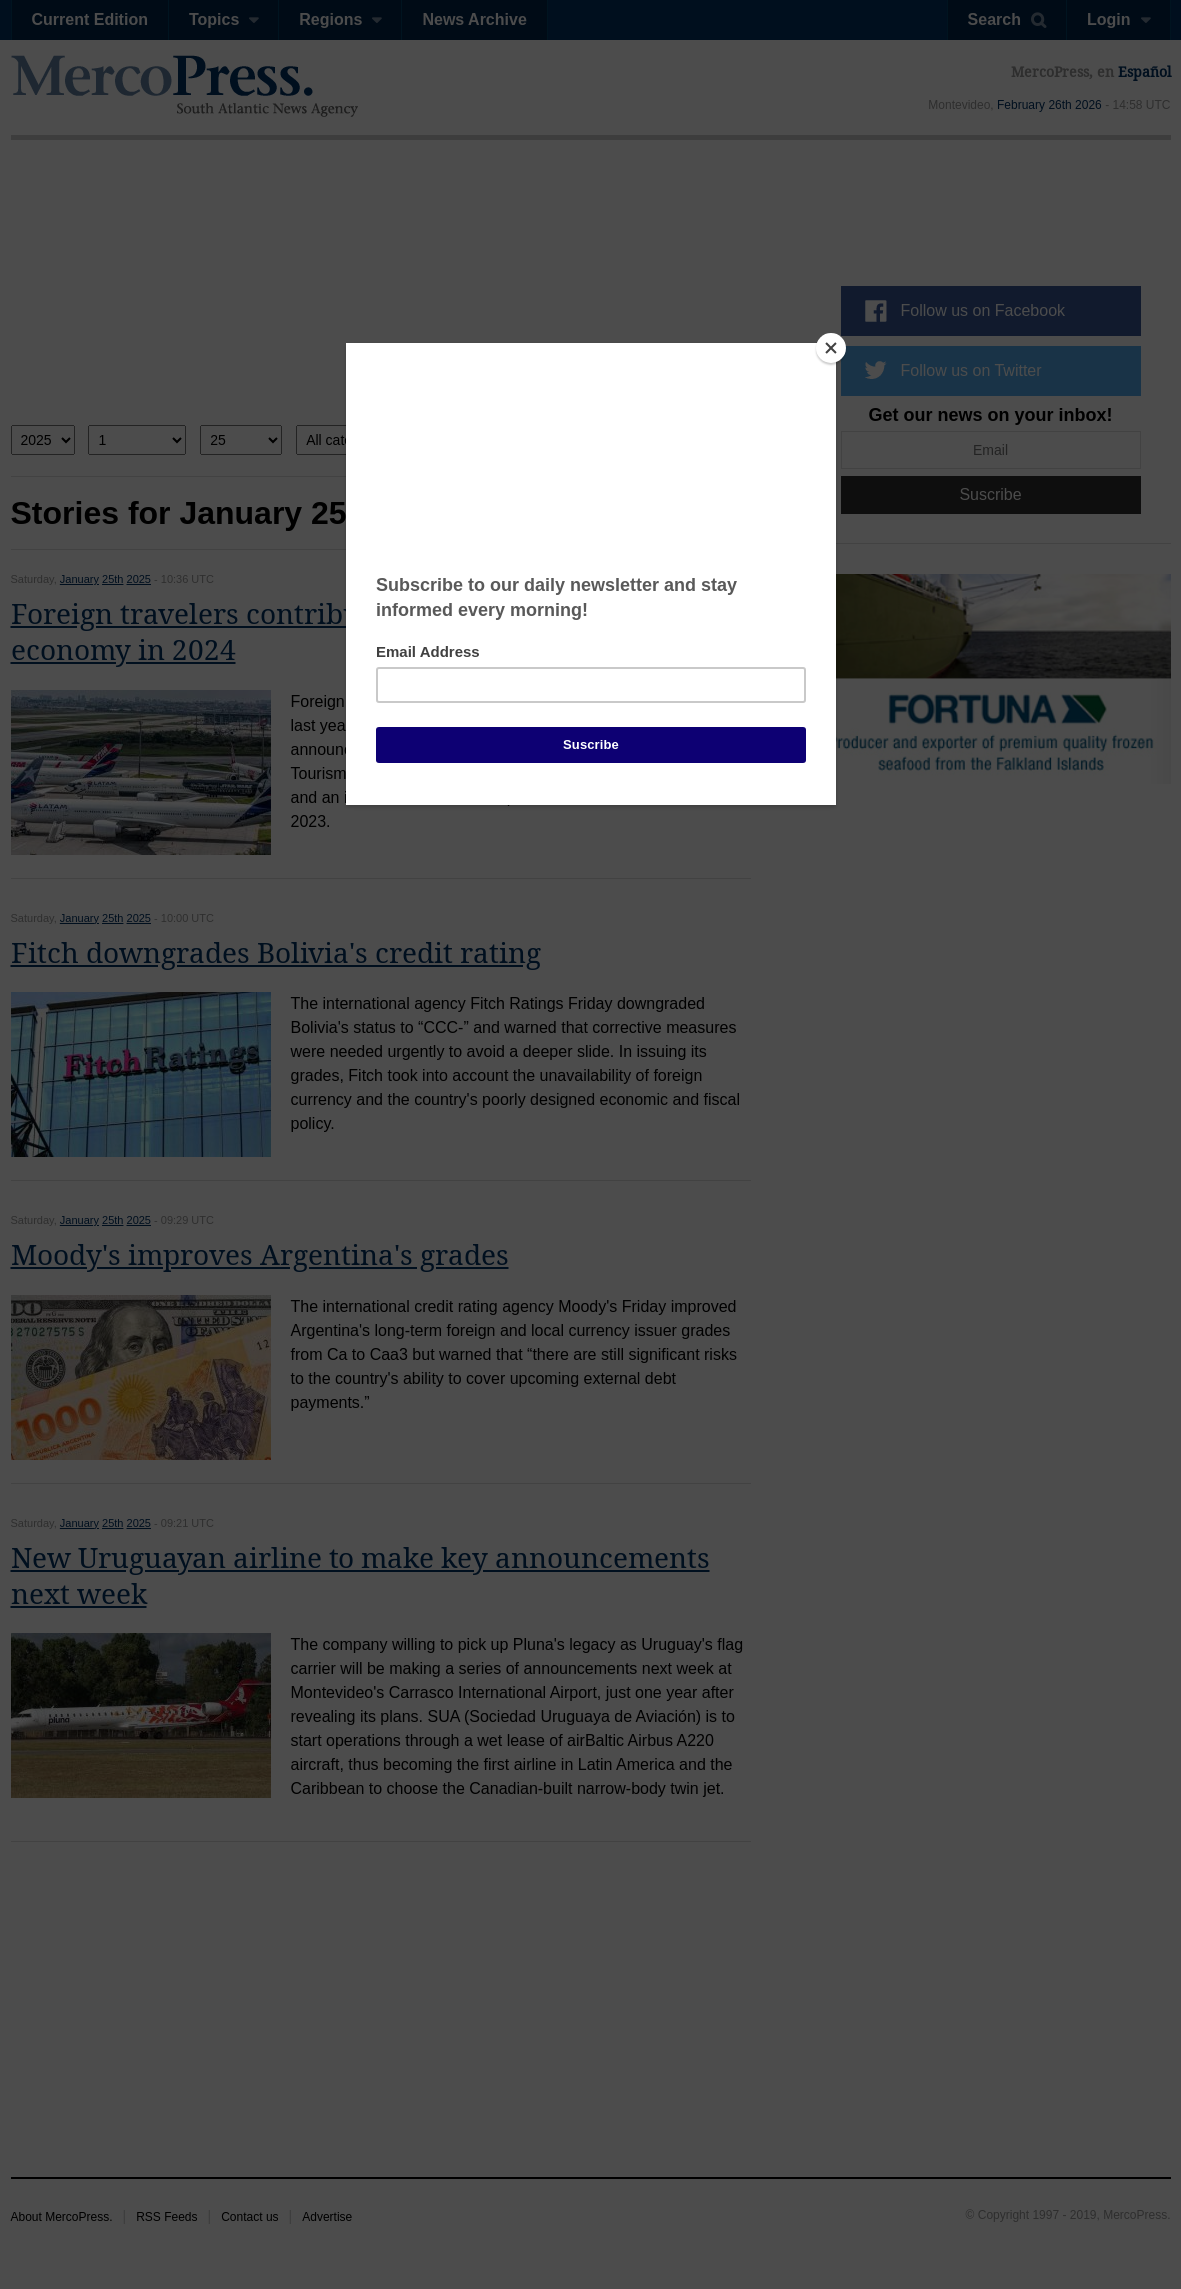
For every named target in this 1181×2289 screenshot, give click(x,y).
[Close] (831, 348)
